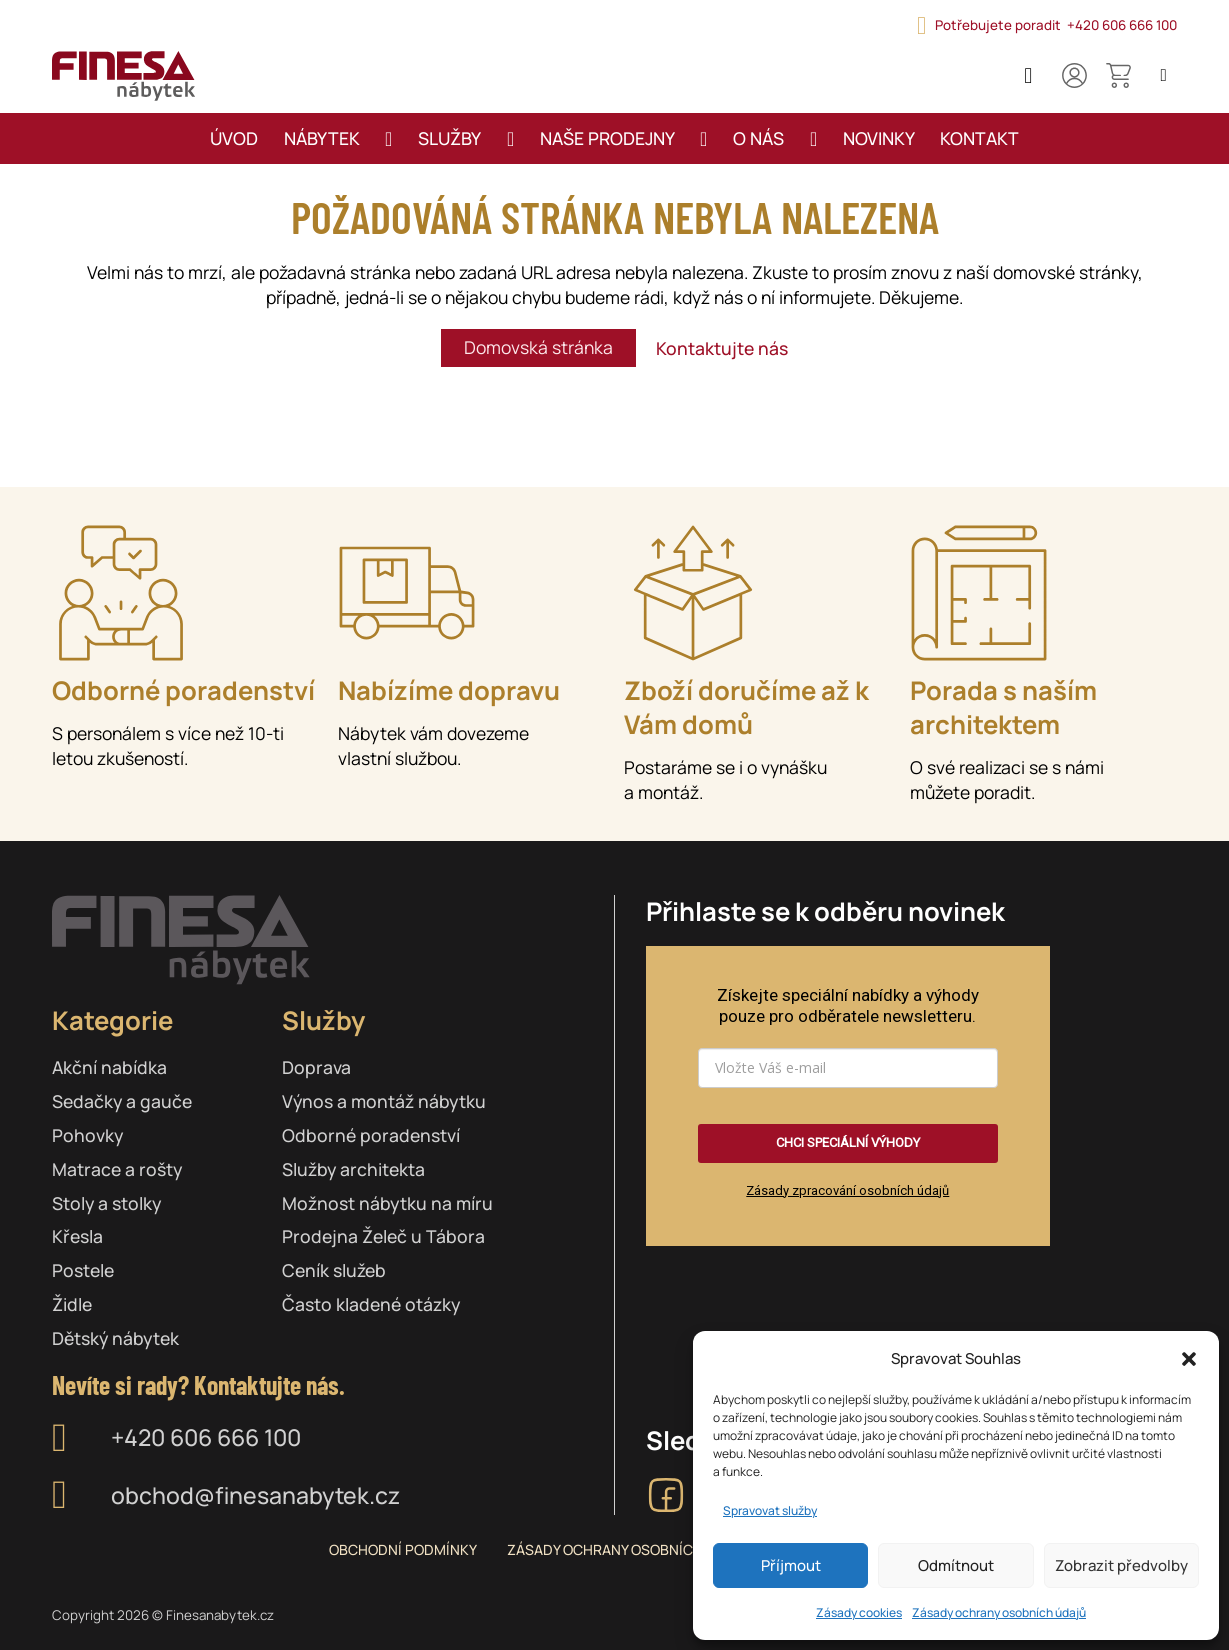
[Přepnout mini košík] (1118, 75)
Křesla (77, 1236)
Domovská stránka (538, 347)
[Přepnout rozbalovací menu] (388, 139)
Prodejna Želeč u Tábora (383, 1236)
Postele (83, 1270)
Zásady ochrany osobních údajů (999, 1612)
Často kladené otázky (371, 1304)
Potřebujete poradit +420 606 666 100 (1056, 25)
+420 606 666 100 (206, 1437)
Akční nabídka (109, 1067)
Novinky (879, 138)
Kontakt (979, 138)
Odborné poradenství (371, 1135)
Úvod (234, 138)
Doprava (316, 1067)
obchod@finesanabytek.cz (255, 1495)
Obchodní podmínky (403, 1549)
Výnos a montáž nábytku (384, 1101)
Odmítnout (956, 1565)
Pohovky (87, 1135)
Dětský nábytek (115, 1338)
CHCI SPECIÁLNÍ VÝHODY (848, 1142)
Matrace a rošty (117, 1169)
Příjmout (791, 1565)
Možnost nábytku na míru (387, 1203)
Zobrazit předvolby (1121, 1565)
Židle (72, 1304)
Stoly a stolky (106, 1203)
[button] (1189, 1359)
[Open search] (1163, 76)
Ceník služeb (334, 1270)
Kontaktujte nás (722, 348)
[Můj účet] (1074, 75)
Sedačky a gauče (122, 1101)
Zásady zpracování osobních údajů (847, 1190)
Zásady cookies (859, 1612)
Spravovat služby (770, 1510)
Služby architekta (353, 1169)
